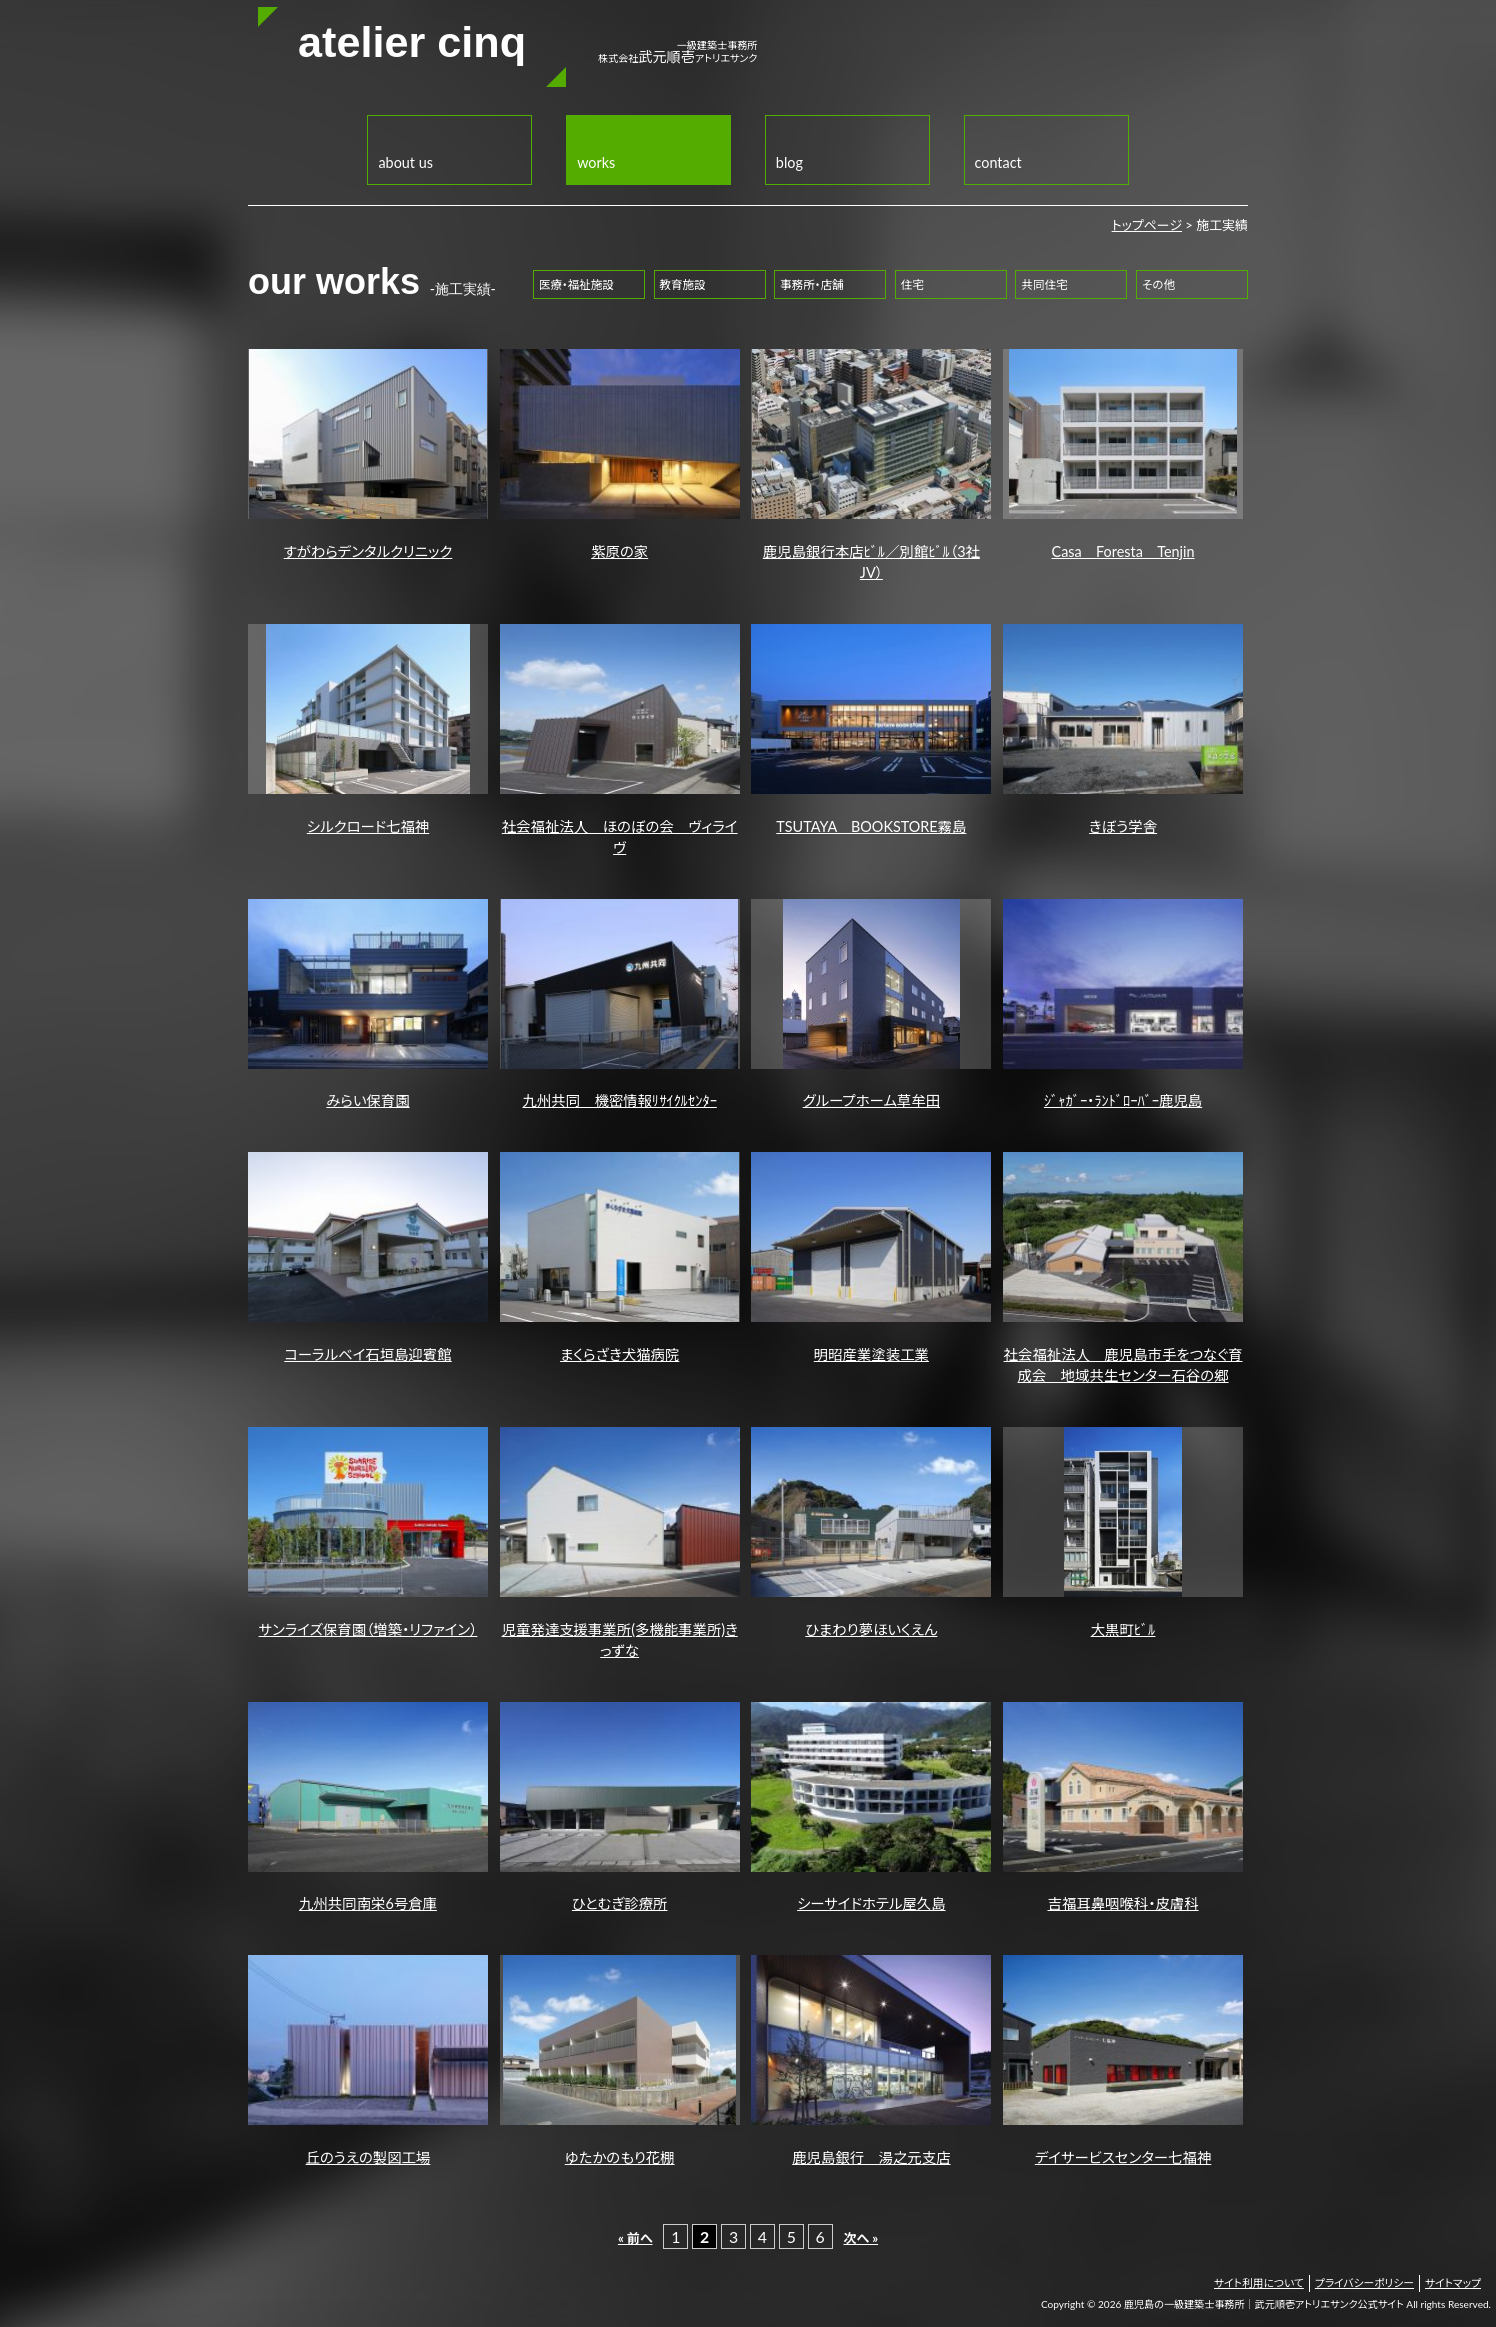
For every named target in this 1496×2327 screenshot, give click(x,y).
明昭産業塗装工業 (871, 1257)
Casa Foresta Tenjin (1123, 454)
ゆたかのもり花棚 (620, 2060)
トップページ (1147, 225)
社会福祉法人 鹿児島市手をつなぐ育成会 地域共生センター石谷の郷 (1123, 1268)
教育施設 (682, 284)
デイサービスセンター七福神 (1123, 2060)
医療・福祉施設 (576, 284)
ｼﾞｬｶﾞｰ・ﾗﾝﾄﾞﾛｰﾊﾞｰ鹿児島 (1123, 1004)
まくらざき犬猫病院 (620, 1257)
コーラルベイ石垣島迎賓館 (368, 1257)
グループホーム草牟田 (871, 1004)
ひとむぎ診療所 (620, 1807)
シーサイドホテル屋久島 (871, 1807)
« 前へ (635, 2238)
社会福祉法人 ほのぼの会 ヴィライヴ (620, 740)
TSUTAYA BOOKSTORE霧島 (871, 729)
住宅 (912, 284)
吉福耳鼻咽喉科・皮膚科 (1123, 1807)
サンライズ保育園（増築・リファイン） (368, 1532)
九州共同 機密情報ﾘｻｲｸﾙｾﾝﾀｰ (620, 1004)
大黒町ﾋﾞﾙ (1123, 1532)
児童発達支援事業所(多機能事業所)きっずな (620, 1543)
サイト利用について (1259, 2282)
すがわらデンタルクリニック (368, 454)
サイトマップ (1453, 2282)
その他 (1158, 284)
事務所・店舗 (811, 284)
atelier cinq (412, 42)
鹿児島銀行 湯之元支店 (871, 2060)
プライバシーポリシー (1364, 2282)
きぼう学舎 (1123, 729)
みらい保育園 (368, 1004)
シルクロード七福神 (368, 729)
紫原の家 (620, 454)
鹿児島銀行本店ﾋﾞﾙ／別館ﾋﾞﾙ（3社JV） (871, 465)
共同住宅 (1044, 284)
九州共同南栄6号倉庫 (368, 1807)
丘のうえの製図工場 (368, 2060)
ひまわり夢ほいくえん (871, 1532)
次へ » (860, 2238)
